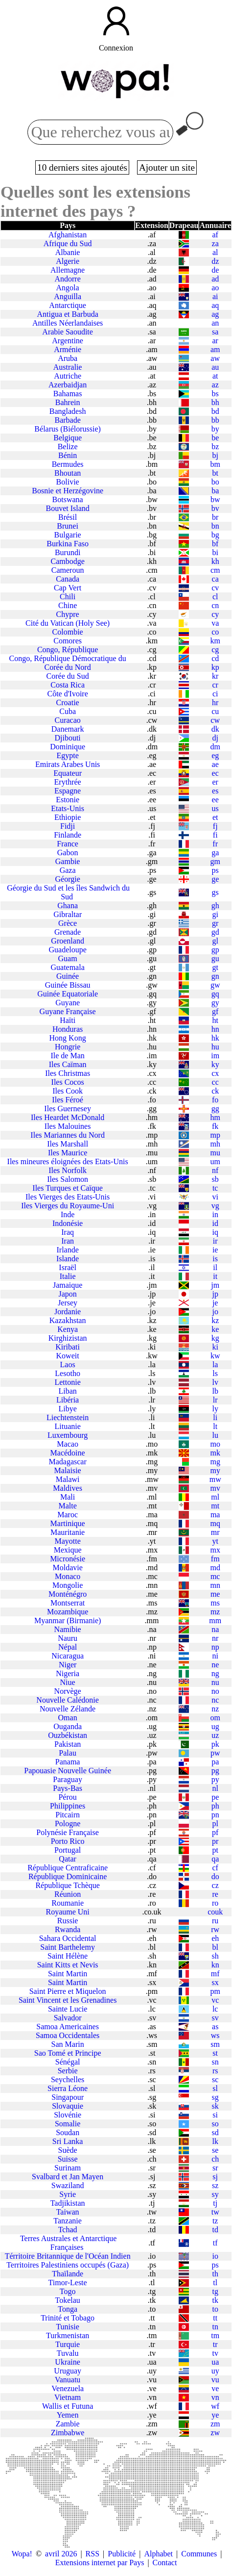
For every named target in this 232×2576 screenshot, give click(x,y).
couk (215, 1912)
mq (215, 1523)
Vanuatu (67, 2379)
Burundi (67, 552)
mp (215, 1135)
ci (215, 693)
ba (215, 490)
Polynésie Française (67, 1832)
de (215, 270)
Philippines (67, 1806)
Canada (67, 579)
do (215, 1876)
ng (215, 1673)
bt (215, 473)
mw (215, 1479)
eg (215, 755)
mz (215, 1611)
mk (215, 1453)
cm (215, 570)
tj (215, 2203)
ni (215, 1656)
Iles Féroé (67, 1100)
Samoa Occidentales (67, 2035)
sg (215, 2097)
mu (215, 1152)
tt (215, 2318)
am (215, 349)
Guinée (67, 976)
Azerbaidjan (67, 385)
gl (215, 941)
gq (215, 994)
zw (215, 2432)
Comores (67, 641)
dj (215, 738)
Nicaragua (67, 1656)
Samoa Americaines (67, 2026)
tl (215, 2282)
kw (215, 1356)
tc (215, 1188)
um (215, 1161)
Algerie (67, 261)
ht (215, 1020)
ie (215, 1250)
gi (215, 914)
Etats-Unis (67, 808)
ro (215, 1903)
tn (215, 2326)
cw (215, 720)
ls (215, 1373)
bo (215, 482)
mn (215, 1585)
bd (215, 411)
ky (215, 1064)
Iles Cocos (67, 1082)
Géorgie (67, 879)
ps (215, 870)
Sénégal (67, 2062)
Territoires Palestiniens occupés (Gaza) (67, 2265)
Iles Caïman (68, 1064)
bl (215, 1947)
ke (215, 1329)
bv (215, 508)
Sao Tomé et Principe (67, 2053)
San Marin (67, 2044)
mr (215, 1532)
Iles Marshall (67, 1144)
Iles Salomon (67, 1179)
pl (215, 1823)
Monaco (67, 1576)
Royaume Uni (67, 1912)
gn (215, 976)
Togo (68, 2291)
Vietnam (67, 2397)
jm (215, 1285)
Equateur (67, 773)
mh (215, 1144)
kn (215, 1965)
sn (215, 2062)
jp (215, 1294)
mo (215, 1444)
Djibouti (67, 738)
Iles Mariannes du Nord (67, 1135)
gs (215, 892)
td (215, 2229)
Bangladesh (67, 411)
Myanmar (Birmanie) (67, 1620)
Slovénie (67, 2115)
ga (215, 852)
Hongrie (67, 1047)
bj (215, 455)
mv (215, 1488)
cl (215, 596)
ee (215, 799)
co (215, 632)
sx (215, 1982)
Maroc (67, 1514)
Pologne (67, 1823)
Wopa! (22, 2554)
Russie (67, 1920)
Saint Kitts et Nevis (67, 1965)
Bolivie (67, 482)
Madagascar (67, 1461)
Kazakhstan (67, 1320)
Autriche (67, 376)
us (215, 808)
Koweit (67, 1356)
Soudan (67, 2132)
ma (215, 1514)
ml (215, 1497)
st (215, 2053)
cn (215, 605)
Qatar (67, 1859)
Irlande (67, 1250)
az (215, 385)
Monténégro (67, 1594)
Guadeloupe (67, 949)
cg (215, 649)
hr (215, 702)
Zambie (68, 2424)
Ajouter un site (167, 167)
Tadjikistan (67, 2203)
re (215, 1894)
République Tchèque (67, 1885)
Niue (67, 1682)
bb (215, 420)
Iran (67, 1241)
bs (215, 393)
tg (215, 2291)
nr (215, 1638)
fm (215, 1559)
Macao (67, 1444)
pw (215, 1753)
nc (215, 1700)
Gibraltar (67, 914)
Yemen (68, 2415)
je (215, 1303)
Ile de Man (67, 1055)
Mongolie (67, 1585)
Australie (67, 367)
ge (215, 879)
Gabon (67, 852)
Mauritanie (67, 1532)
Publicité (122, 2554)
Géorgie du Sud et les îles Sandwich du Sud (68, 892)
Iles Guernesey (67, 1108)
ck (215, 1091)
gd (215, 932)
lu (215, 1435)
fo (215, 1100)
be (215, 438)
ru (215, 1920)
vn (215, 2397)
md (215, 1567)
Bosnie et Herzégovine (67, 490)
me (215, 1594)
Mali (67, 1497)
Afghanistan (67, 234)
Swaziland (67, 2185)
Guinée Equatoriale (67, 994)
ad (215, 279)
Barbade (67, 420)
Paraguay (67, 1779)
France (67, 844)
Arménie (67, 349)
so (215, 2123)
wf (215, 2406)
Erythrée (67, 782)
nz (215, 1709)
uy (215, 2371)
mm (215, 1620)
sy (215, 2194)
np (215, 1647)
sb (215, 1179)
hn (215, 1029)
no (215, 1691)
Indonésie (67, 1223)
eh (215, 1938)
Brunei (67, 526)
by (215, 429)
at (215, 376)
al (215, 252)
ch (215, 2159)
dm (215, 746)
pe (215, 1797)
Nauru (67, 1638)
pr (215, 1841)
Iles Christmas (67, 1073)
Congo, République (67, 649)
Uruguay (67, 2371)
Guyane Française (68, 1011)
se (215, 2150)
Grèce (67, 923)
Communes (199, 2554)
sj (215, 2176)
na (215, 1629)
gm (215, 861)
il (215, 1267)
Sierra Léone (67, 2088)
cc (215, 1082)
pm (215, 1991)
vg (215, 1205)
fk (215, 1126)
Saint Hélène (67, 1956)
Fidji (67, 826)
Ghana (67, 905)
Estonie (67, 799)
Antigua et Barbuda (67, 314)
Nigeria (67, 1673)
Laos (67, 1364)
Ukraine (67, 2362)
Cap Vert (67, 588)
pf (215, 1832)
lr (215, 1400)
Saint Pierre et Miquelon (67, 1991)
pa (215, 1762)
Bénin (67, 455)
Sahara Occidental (67, 1938)
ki (215, 1347)
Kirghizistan (67, 1338)
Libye (67, 1408)
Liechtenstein (67, 1417)
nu (215, 1682)
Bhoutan (67, 473)
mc (215, 1576)
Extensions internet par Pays (99, 2562)
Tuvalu (68, 2353)
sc (215, 2079)
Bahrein (67, 402)
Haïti (67, 1020)
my (215, 1470)
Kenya (67, 1329)
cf (215, 1867)
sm (215, 2044)
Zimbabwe (67, 2432)
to (215, 2309)
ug (215, 1726)
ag (215, 314)
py (215, 1779)
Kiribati (67, 1347)
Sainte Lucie (67, 2009)
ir (215, 1241)
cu (215, 711)
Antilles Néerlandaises (67, 323)
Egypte (67, 755)
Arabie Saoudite (67, 332)
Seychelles (67, 2079)
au (215, 367)
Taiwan (67, 2212)
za (215, 243)
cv (215, 588)
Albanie (67, 252)
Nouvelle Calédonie (67, 1700)
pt (215, 1850)
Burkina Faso (67, 543)
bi (215, 552)
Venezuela (67, 2388)
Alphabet (158, 2554)
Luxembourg (67, 1435)
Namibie (67, 1629)
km (215, 641)
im (215, 1055)
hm (215, 1117)
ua (215, 2362)
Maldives (67, 1488)
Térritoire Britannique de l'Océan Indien (68, 2256)
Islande (67, 1258)
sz (215, 2185)
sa (215, 332)
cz (215, 1885)
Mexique (68, 1550)
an (215, 323)
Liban (67, 1391)
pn (215, 1815)
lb (215, 1391)
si (215, 2115)
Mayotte (67, 1541)
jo (215, 1311)
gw (215, 985)
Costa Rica (67, 685)
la (215, 1364)
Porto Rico (68, 1841)
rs (215, 2070)
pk (215, 1744)
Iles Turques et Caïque (67, 1188)
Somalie (67, 2123)
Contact (165, 2562)
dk (215, 729)
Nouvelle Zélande (67, 1709)
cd (215, 658)
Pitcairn (67, 1815)
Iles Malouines (68, 1126)
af (215, 234)
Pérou (67, 1797)
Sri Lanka (67, 2141)
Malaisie (67, 1470)
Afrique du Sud (68, 243)
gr (215, 923)
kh (215, 561)
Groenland (67, 941)
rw (215, 1929)
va (215, 623)
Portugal (67, 1850)
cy (215, 614)
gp (215, 949)
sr (215, 2168)
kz (215, 1320)
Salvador (68, 2018)
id (215, 1223)
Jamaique (67, 1285)
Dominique (67, 746)
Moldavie (67, 1567)
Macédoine (67, 1453)
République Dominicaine (67, 1876)
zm (215, 2424)
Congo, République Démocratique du (67, 658)
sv (215, 2018)
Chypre (67, 614)
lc (215, 2009)
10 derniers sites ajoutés (82, 167)
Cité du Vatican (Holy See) (67, 623)
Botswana (67, 499)
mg (215, 1461)
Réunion (67, 1894)
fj (215, 826)
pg (215, 1770)
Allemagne (67, 270)
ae (215, 764)
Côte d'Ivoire (67, 693)
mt (215, 1506)
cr (215, 685)
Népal (67, 1647)
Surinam (67, 2168)
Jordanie (67, 1311)
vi (215, 1197)
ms (215, 1603)
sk (215, 2106)
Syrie (67, 2194)
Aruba (67, 358)
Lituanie (67, 1426)
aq (215, 305)
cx (215, 1073)
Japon (67, 1294)
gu (215, 958)
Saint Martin (67, 1973)
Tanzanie (67, 2221)
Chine (67, 605)
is (215, 1258)
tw (215, 2212)
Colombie (67, 632)
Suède (67, 2150)
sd (215, 2132)
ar (215, 340)
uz (215, 1735)
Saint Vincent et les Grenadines (67, 2000)
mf (215, 1973)
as (215, 2026)
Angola (67, 287)
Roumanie (67, 1903)
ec (215, 773)
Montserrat (67, 1603)
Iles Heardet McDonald (67, 1117)
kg (215, 1338)
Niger (67, 1664)
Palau (67, 1753)
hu (215, 1047)
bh (215, 402)
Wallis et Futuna (67, 2406)
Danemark (67, 729)
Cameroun (67, 570)
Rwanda (67, 1929)
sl (215, 2088)
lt (215, 1426)
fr (215, 844)
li (215, 1417)
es (215, 791)
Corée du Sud (67, 676)
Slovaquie (67, 2106)
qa (215, 1859)
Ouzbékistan (67, 1735)
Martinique (67, 1523)
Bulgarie (67, 535)
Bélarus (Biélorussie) (67, 429)
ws (215, 2035)
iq (215, 1232)
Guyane (67, 1002)
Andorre (67, 279)
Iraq (67, 1232)
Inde (67, 1214)
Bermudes (68, 464)
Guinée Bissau (68, 985)
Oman (67, 1717)
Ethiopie (67, 817)
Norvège (67, 1691)
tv (215, 2353)
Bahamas (67, 393)
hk (215, 1038)
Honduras (67, 1029)
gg (215, 1108)
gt (215, 967)
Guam (67, 958)
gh (215, 905)
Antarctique (67, 305)
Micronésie (67, 1559)
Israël (67, 1267)
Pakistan (67, 1744)
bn (215, 526)
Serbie (68, 2070)
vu (215, 2379)
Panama (67, 1762)
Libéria (67, 1400)
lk (215, 2141)
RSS (92, 2554)
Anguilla (67, 296)
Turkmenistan (67, 2335)
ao (215, 287)
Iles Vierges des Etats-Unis (67, 1197)
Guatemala (67, 967)
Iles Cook (67, 1091)
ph (215, 1806)
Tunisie (67, 2326)
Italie (68, 1276)
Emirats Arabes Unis (67, 764)
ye (215, 2415)
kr (215, 676)
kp (215, 667)
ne (215, 1664)
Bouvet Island (67, 508)
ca (215, 579)
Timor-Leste (67, 2282)
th (215, 2274)
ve (215, 2388)
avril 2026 (61, 2554)
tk (215, 2300)
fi (215, 835)
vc (215, 2000)
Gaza (68, 870)
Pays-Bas (67, 1788)
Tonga (67, 2309)
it (215, 1276)
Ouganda (67, 1726)
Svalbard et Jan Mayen (67, 2176)
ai (215, 296)
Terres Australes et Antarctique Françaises (68, 2242)
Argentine (67, 340)
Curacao (67, 720)
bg (215, 535)
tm (215, 2335)
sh (215, 1956)
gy (215, 1002)
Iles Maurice (67, 1152)
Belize (68, 446)
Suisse (68, 2159)
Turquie (67, 2344)
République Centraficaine (67, 1867)
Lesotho (67, 1373)
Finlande (67, 835)
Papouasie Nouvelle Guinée (67, 1770)
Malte (67, 1506)
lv (215, 1382)
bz (215, 446)
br (215, 517)
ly (215, 1408)
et (215, 817)
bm (215, 464)
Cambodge (67, 561)
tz (215, 2221)
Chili (67, 596)
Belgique (67, 438)
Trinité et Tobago (67, 2318)
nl (215, 1788)
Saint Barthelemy (67, 1947)
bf (215, 543)
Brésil (67, 517)
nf (215, 1170)
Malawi (68, 1479)
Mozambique (67, 1611)
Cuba (67, 711)
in (215, 1214)
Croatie (67, 702)
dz (215, 261)
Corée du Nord (68, 667)
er (215, 782)
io (215, 2256)
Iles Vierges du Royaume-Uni (67, 1205)
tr (215, 2344)
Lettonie (67, 1382)
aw (215, 358)
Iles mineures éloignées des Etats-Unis (67, 1161)
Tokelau (67, 2300)
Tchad (67, 2229)
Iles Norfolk (67, 1170)
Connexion (116, 48)
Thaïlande (67, 2274)
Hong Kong (67, 1038)
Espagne (67, 791)
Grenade (67, 932)
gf (215, 1011)
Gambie (67, 861)
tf (215, 2243)
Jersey (67, 1303)
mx (215, 1550)
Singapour (67, 2097)
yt (215, 1541)
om (215, 1717)
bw (215, 499)
